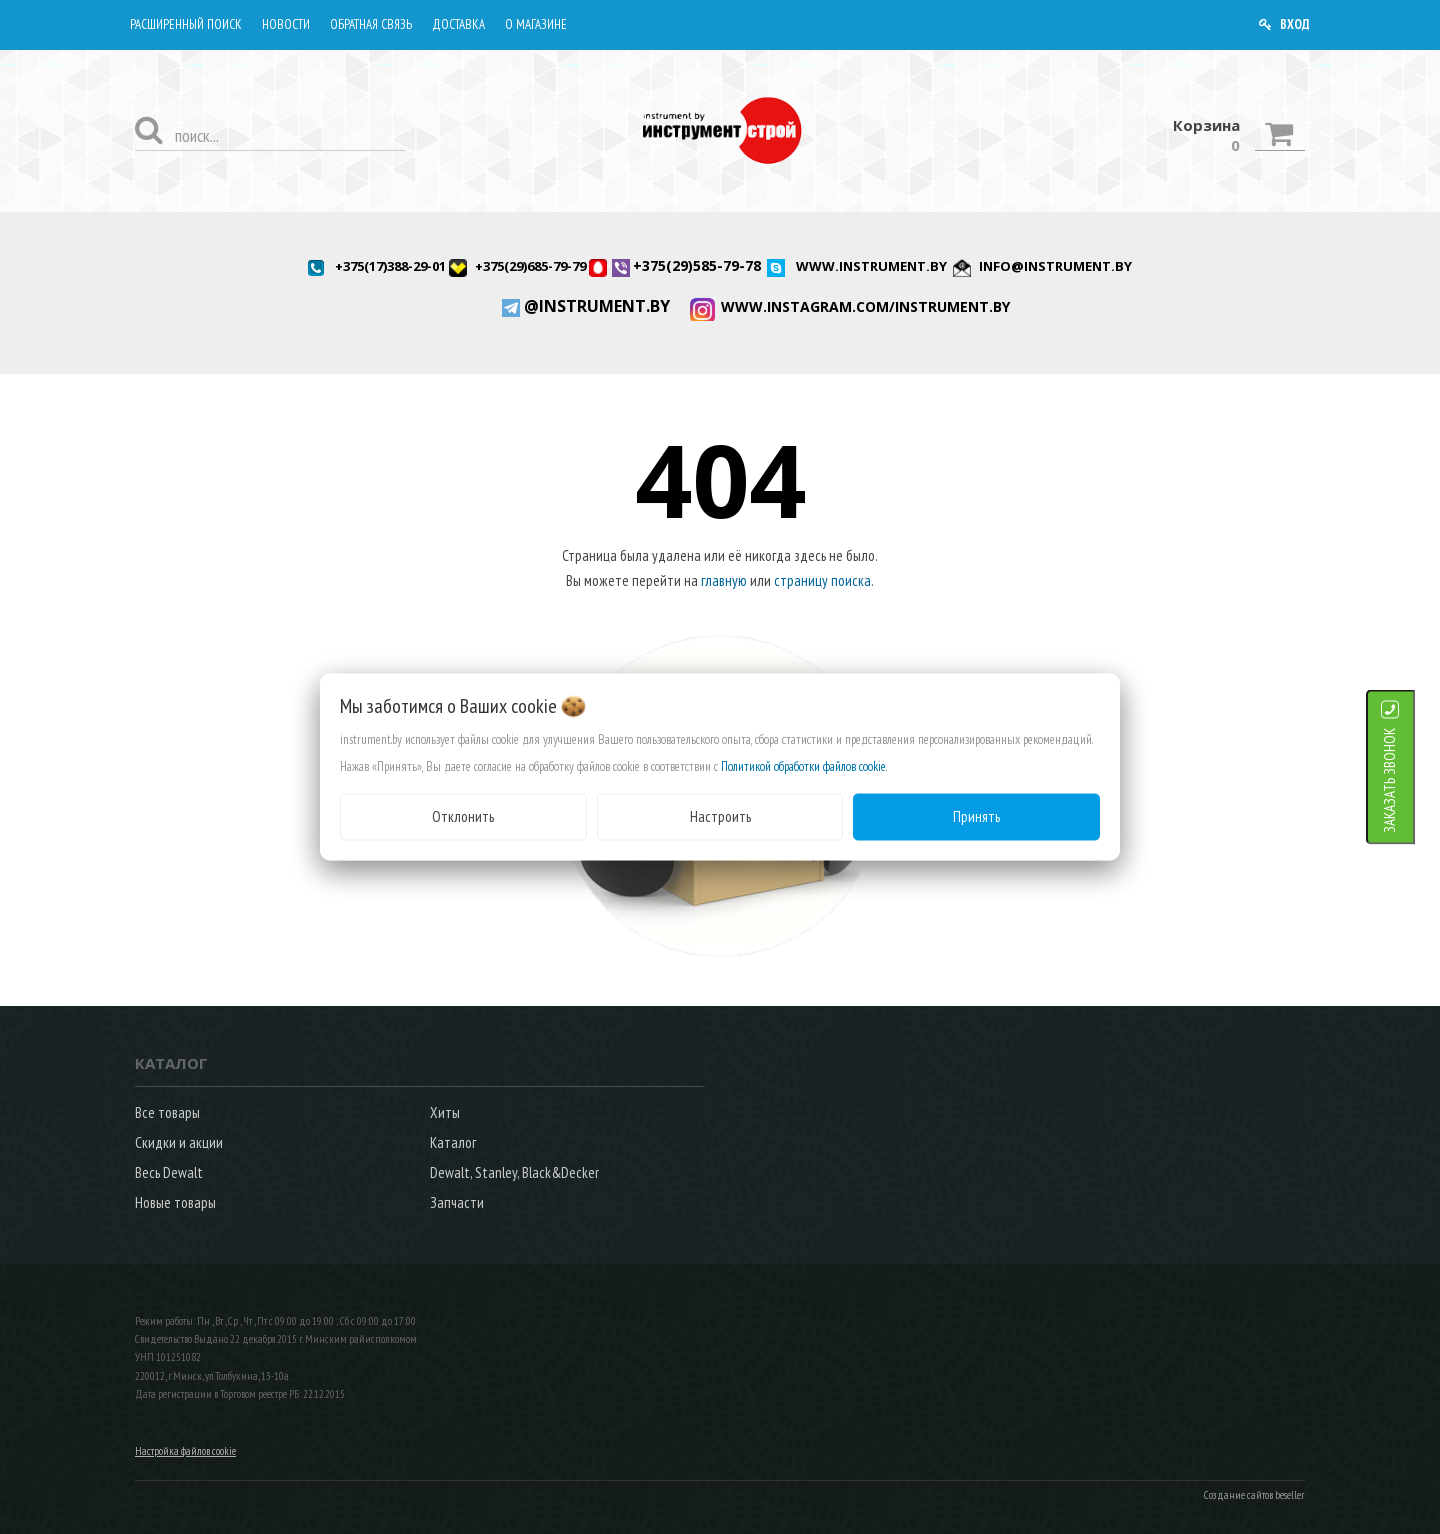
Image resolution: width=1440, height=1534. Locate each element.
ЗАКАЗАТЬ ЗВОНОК (1414, 780)
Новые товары (175, 1202)
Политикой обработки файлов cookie (803, 766)
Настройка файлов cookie (185, 1451)
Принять (976, 816)
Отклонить (463, 816)
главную (724, 580)
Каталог (453, 1142)
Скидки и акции (179, 1142)
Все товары (167, 1112)
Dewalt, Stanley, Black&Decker (514, 1172)
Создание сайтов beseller (1254, 1495)
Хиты (445, 1112)
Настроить (720, 816)
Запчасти (457, 1202)
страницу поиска (822, 580)
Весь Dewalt (169, 1172)
